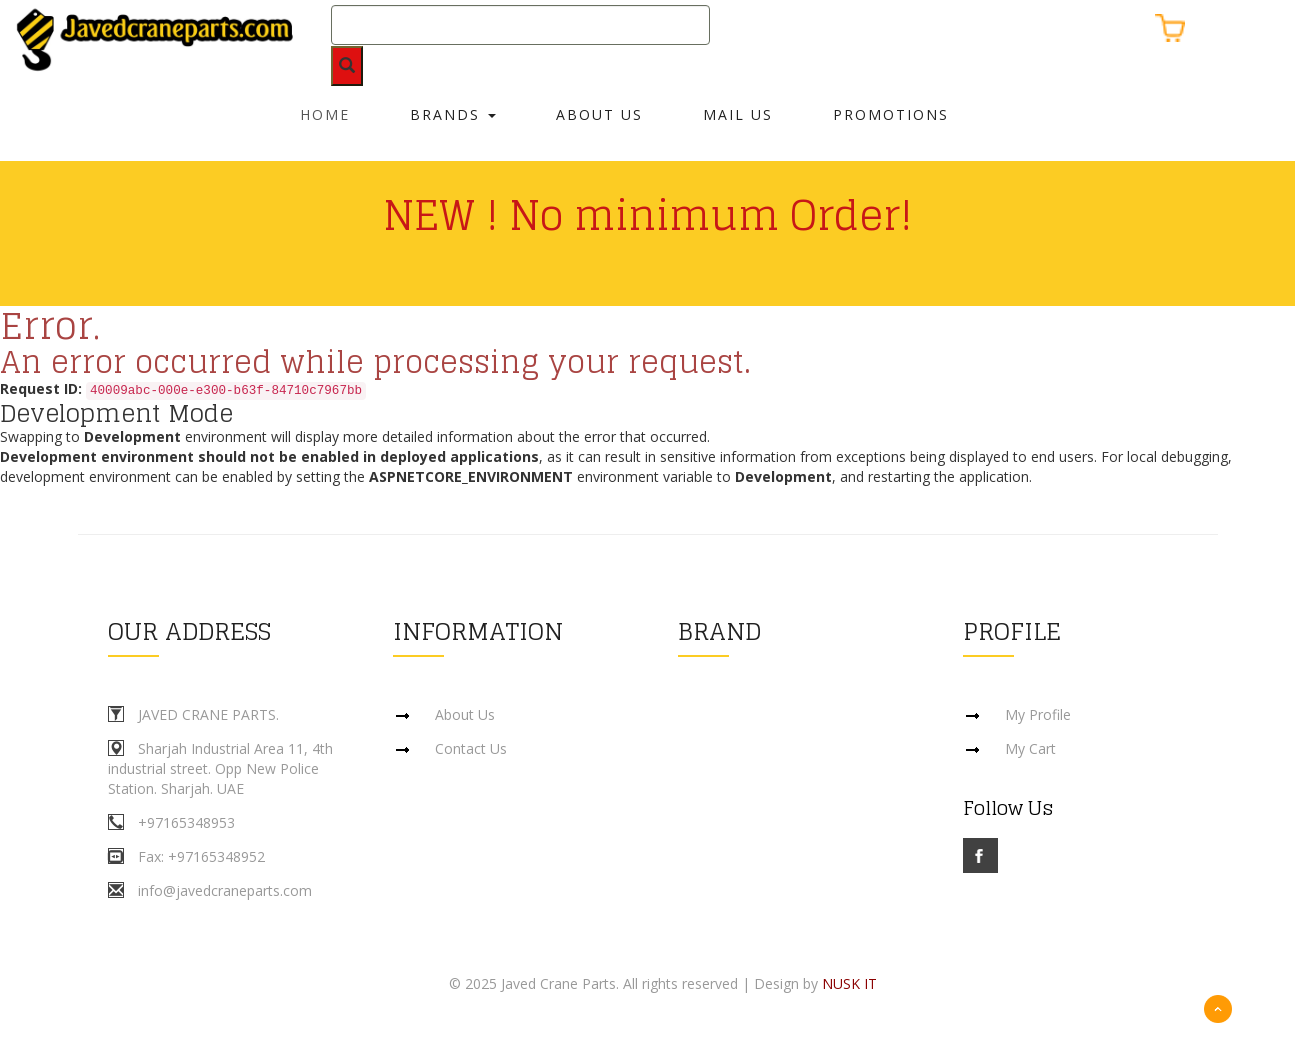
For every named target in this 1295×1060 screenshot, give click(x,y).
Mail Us (738, 114)
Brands (453, 114)
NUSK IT (849, 983)
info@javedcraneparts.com (225, 890)
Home (325, 114)
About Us (599, 114)
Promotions (891, 114)
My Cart (1030, 748)
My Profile (1038, 714)
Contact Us (471, 748)
